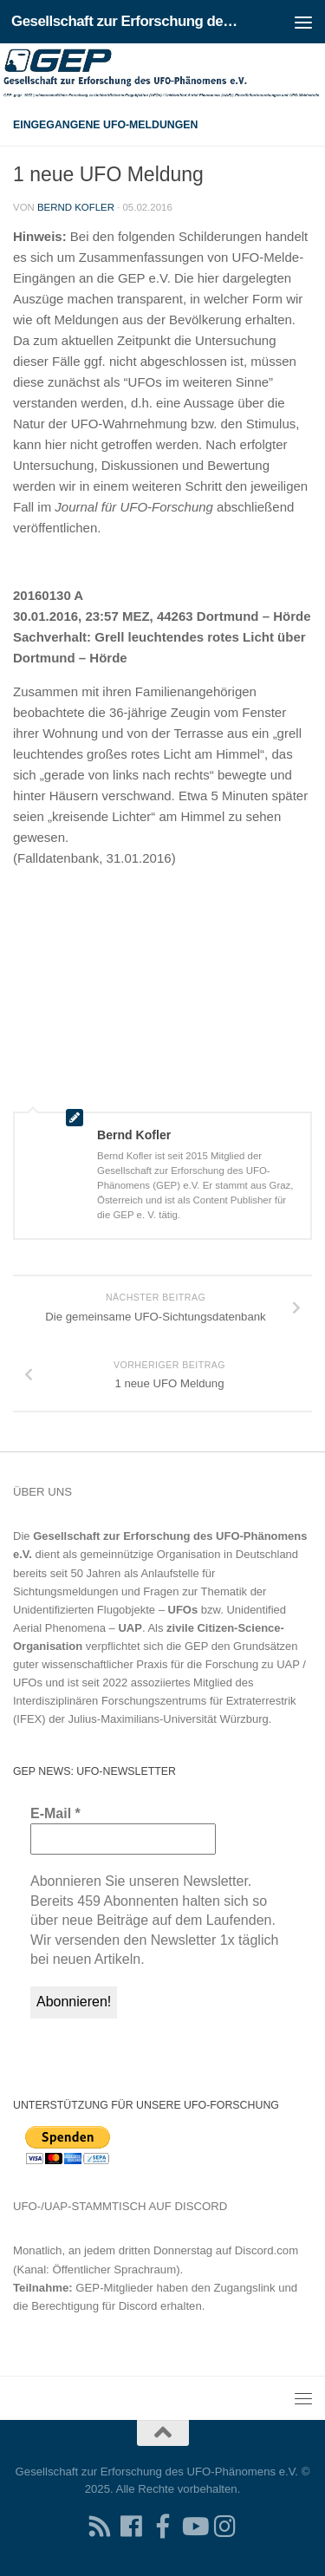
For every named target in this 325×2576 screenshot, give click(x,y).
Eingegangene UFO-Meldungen (105, 125)
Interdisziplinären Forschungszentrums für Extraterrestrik (154, 1700)
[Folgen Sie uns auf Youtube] (194, 2526)
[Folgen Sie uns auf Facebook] (132, 2526)
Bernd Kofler (75, 207)
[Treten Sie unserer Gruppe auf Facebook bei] (163, 2526)
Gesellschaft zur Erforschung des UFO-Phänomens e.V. (128, 21)
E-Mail (55, 1813)
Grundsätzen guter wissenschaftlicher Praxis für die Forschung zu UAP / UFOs (159, 1664)
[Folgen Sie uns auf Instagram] (225, 2526)
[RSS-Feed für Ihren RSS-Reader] (100, 2526)
